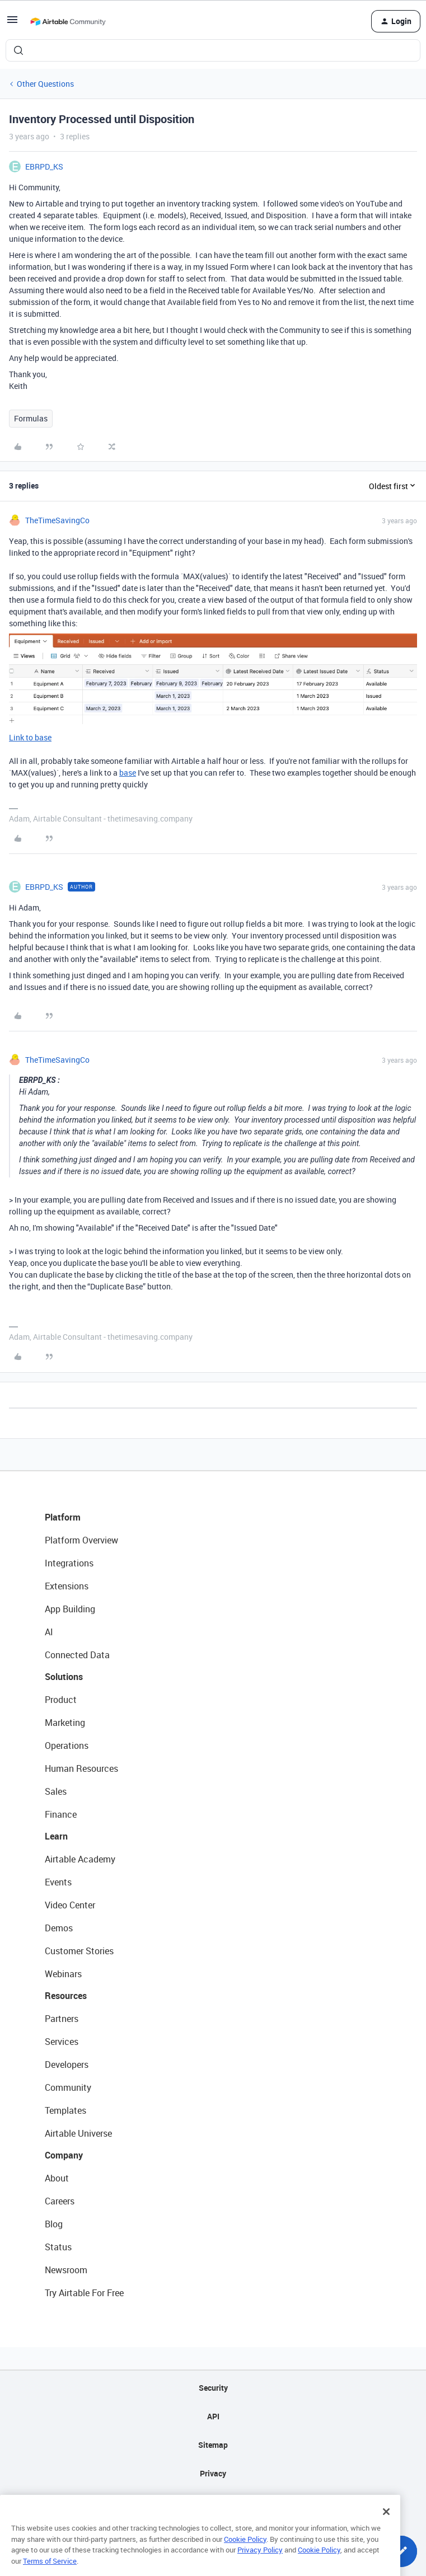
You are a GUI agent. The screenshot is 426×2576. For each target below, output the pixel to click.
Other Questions (45, 83)
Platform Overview (81, 1540)
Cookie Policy (245, 2556)
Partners (61, 2018)
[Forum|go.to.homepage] (67, 21)
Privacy (213, 2473)
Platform (63, 1517)
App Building (70, 1609)
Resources (66, 1996)
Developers (66, 2064)
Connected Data (77, 1655)
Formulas (31, 418)
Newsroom (66, 2270)
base (127, 772)
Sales (56, 1791)
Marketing (65, 1722)
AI (49, 1632)
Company (64, 2155)
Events (58, 1882)
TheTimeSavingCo (57, 520)
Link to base (30, 737)
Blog (54, 2224)
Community (68, 2087)
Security (213, 2387)
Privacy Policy (260, 2566)
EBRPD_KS (44, 166)
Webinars (63, 1974)
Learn (56, 1836)
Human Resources (81, 1768)
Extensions (66, 1586)
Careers (59, 2201)
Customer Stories (79, 1951)
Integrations (69, 1563)
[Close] (386, 2528)
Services (61, 2041)
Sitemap (213, 2444)
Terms (213, 2502)
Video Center (70, 1905)
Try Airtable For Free (84, 2293)
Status (58, 2247)
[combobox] (213, 50)
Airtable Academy (80, 1859)
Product (61, 1699)
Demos (59, 1928)
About (57, 2178)
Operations (66, 1745)
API (213, 2416)
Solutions (64, 1677)
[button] (12, 23)
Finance (61, 1814)
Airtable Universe (78, 2133)
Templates (65, 2110)
